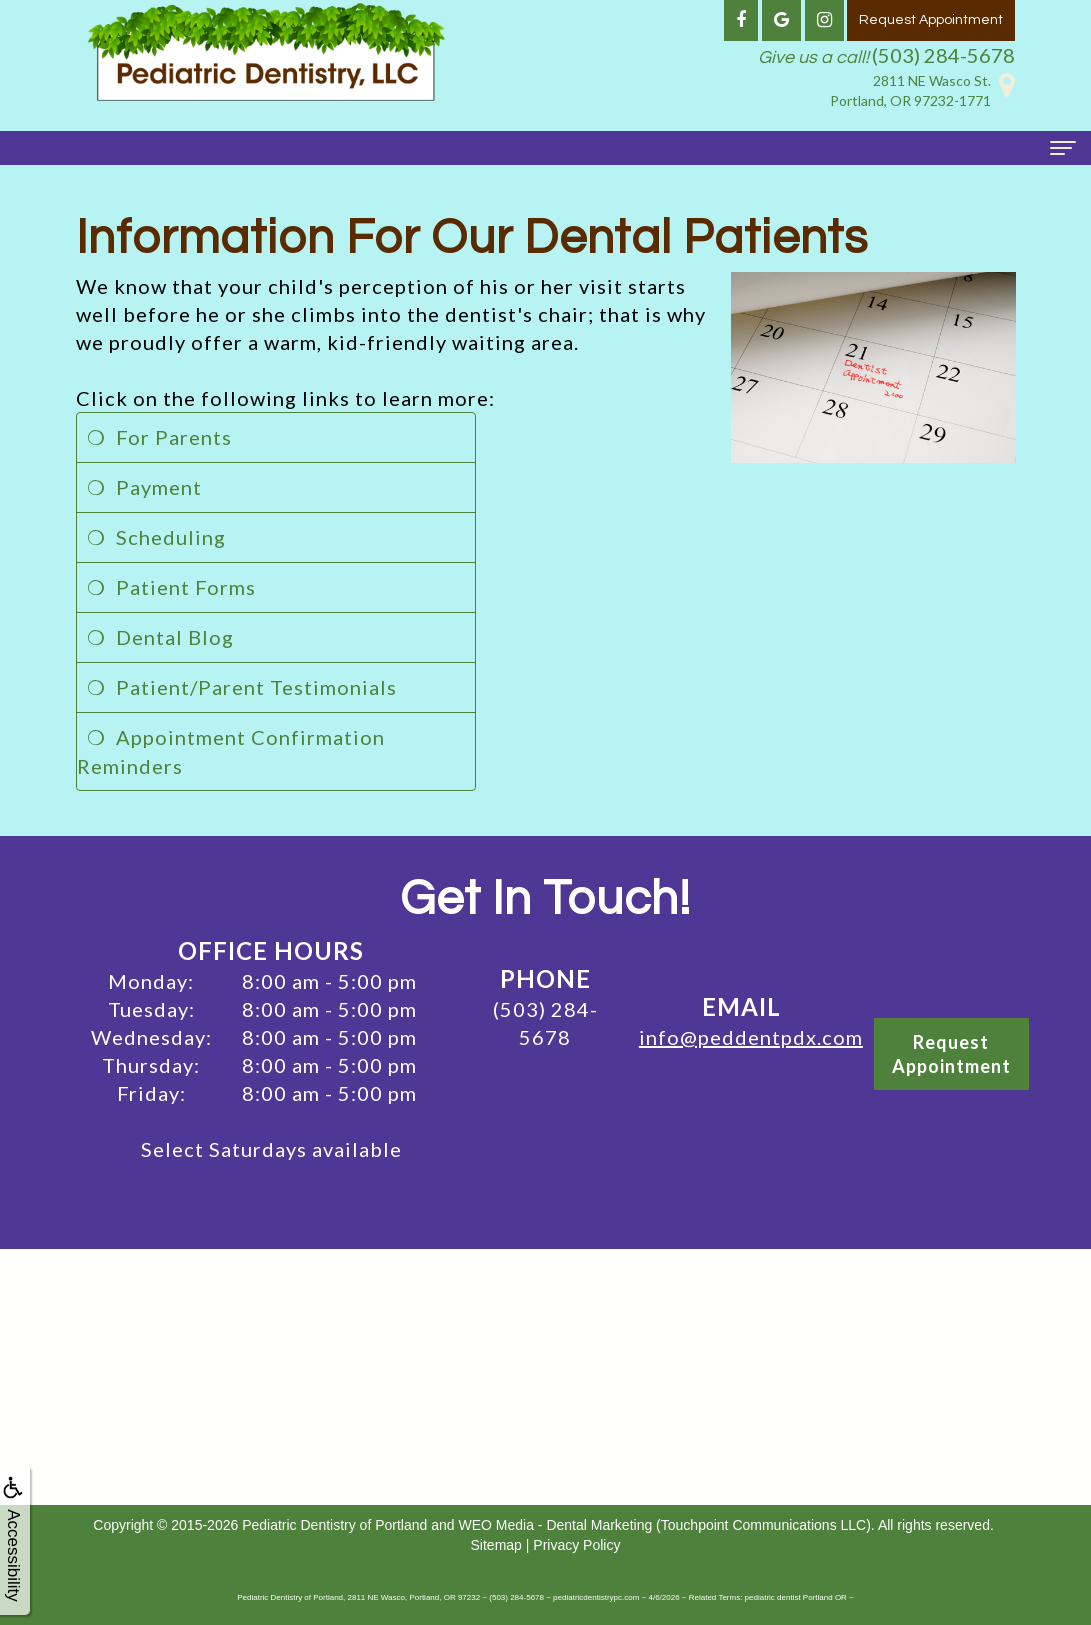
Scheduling (171, 537)
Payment (159, 487)
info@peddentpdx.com (751, 1037)
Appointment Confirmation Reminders (231, 751)
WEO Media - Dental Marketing (555, 1525)
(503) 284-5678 (943, 55)
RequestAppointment (951, 1054)
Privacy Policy (576, 1545)
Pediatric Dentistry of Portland (334, 1525)
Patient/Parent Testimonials (256, 687)
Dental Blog (175, 637)
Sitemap (496, 1545)
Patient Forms (186, 587)
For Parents (174, 437)
